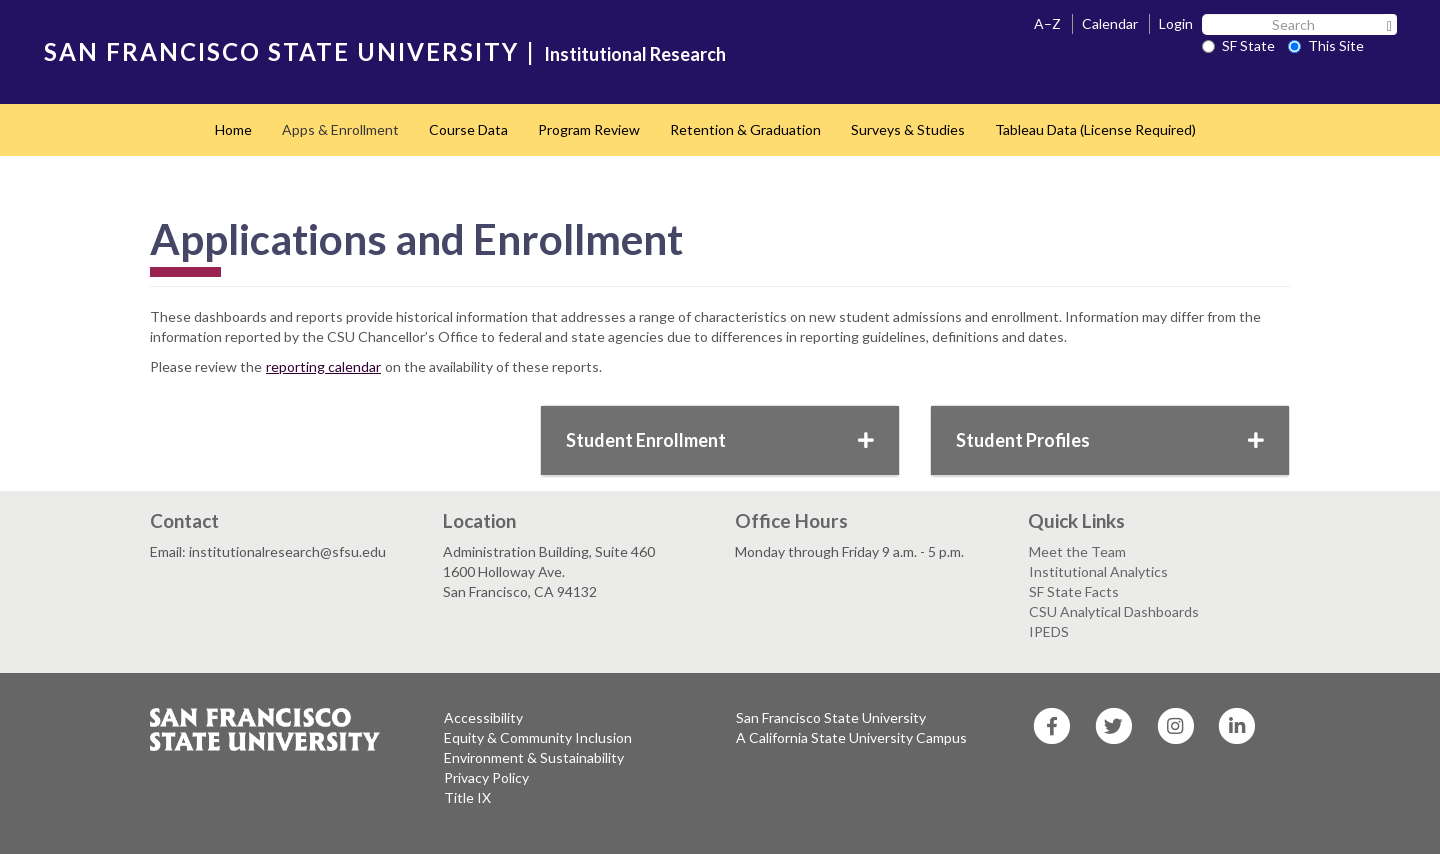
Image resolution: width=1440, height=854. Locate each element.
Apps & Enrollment (340, 129)
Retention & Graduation (745, 129)
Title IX (467, 797)
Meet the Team (1077, 551)
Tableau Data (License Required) (1095, 129)
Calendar (1110, 23)
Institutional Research (635, 54)
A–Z (1047, 23)
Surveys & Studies (908, 129)
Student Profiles (1110, 440)
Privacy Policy (486, 777)
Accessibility (483, 717)
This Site (1326, 45)
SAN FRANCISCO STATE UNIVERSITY (281, 51)
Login (1176, 23)
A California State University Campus (851, 737)
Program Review (589, 129)
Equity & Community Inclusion (538, 737)
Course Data (468, 129)
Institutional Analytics (1098, 571)
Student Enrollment (720, 440)
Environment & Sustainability (534, 757)
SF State (1238, 45)
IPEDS (1049, 631)
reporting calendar (323, 366)
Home (233, 129)
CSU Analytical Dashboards (1114, 611)
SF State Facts (1074, 591)
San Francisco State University (831, 717)
